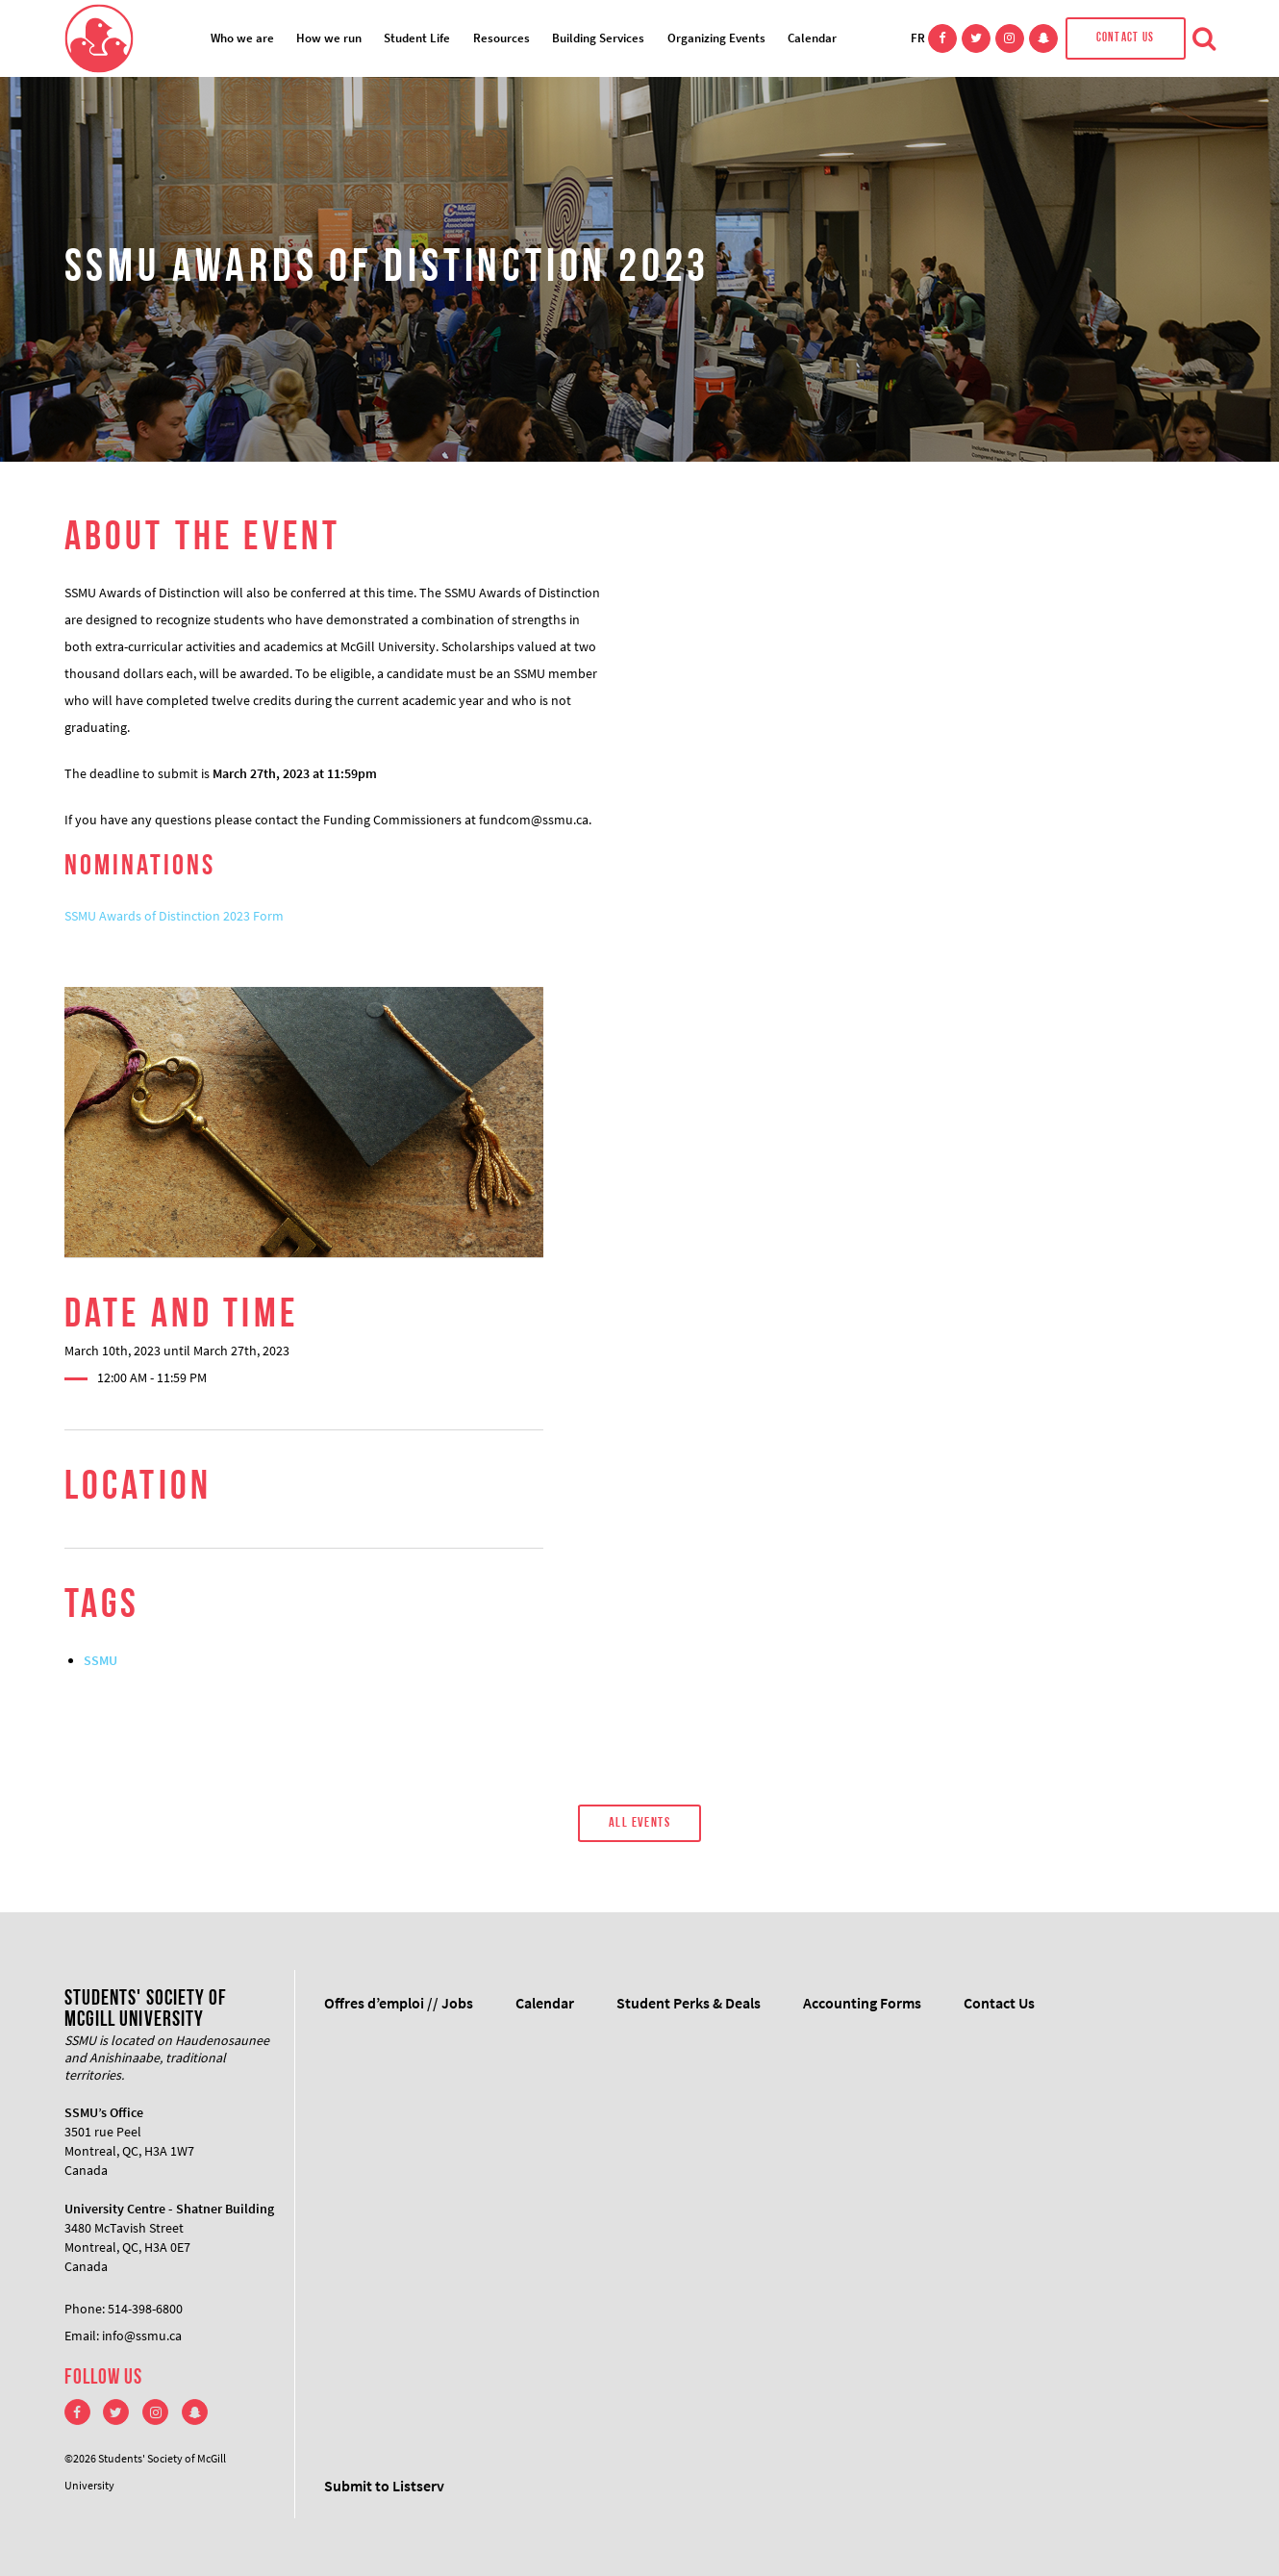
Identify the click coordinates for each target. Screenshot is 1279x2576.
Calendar (812, 38)
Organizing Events (716, 38)
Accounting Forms (862, 2002)
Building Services (598, 38)
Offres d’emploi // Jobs (398, 2002)
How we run (329, 38)
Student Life (417, 38)
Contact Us (1125, 38)
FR (918, 38)
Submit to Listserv (384, 2485)
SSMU (100, 1660)
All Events (639, 1823)
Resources (501, 38)
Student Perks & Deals (688, 2002)
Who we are (242, 38)
